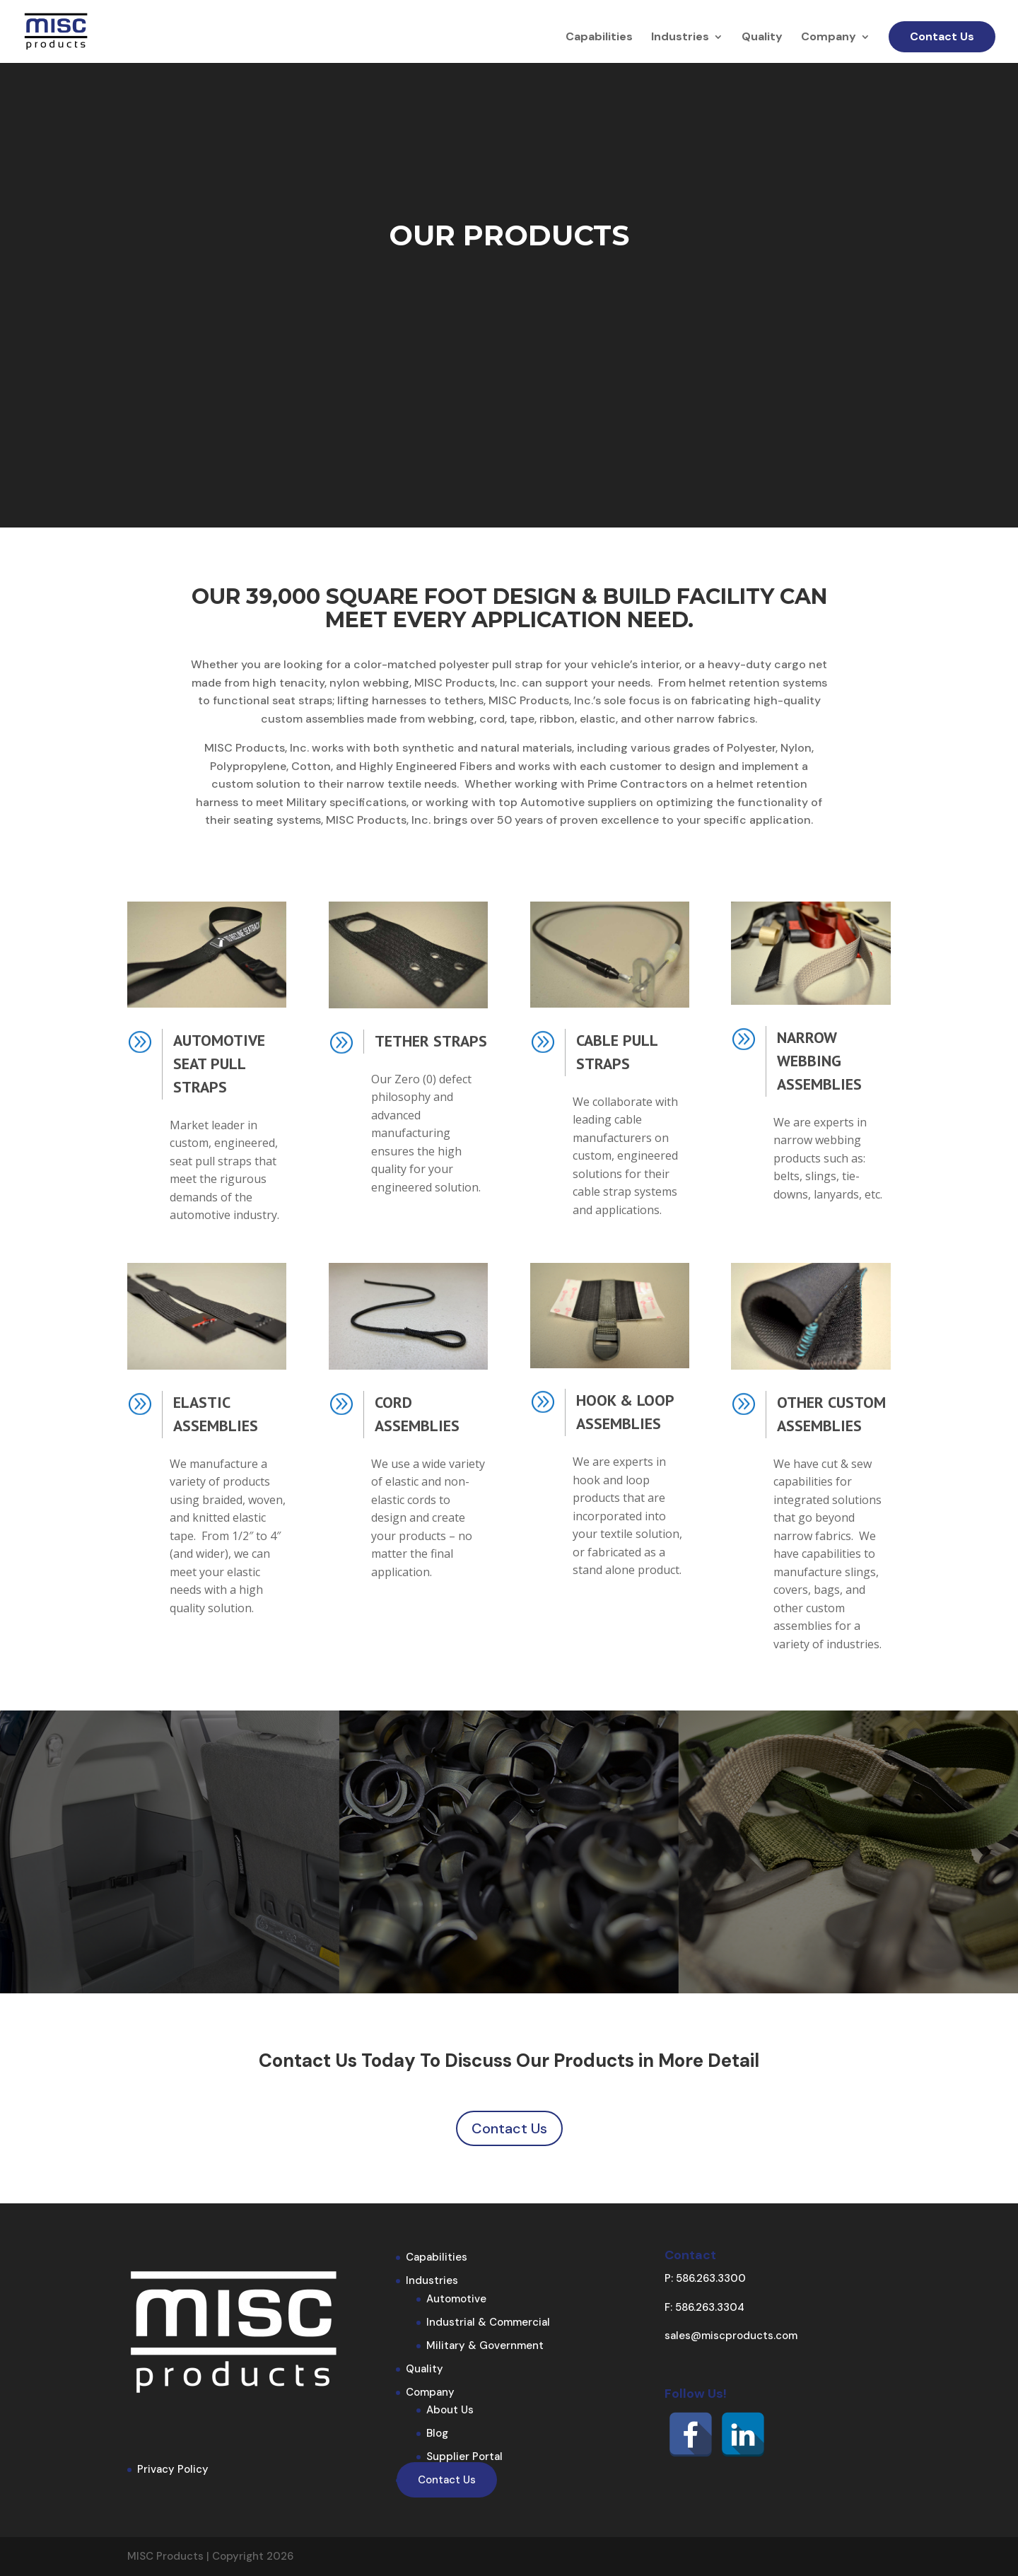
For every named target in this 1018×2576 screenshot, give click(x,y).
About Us (450, 2410)
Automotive (456, 2299)
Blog (437, 2433)
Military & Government (485, 2345)
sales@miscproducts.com (731, 2336)
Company (828, 38)
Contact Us (942, 36)
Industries (680, 38)
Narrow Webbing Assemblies (819, 1060)
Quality (762, 38)
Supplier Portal (464, 2456)
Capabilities (599, 38)
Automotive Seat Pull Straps (219, 1063)
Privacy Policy (173, 2469)
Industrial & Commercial (488, 2322)
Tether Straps (431, 1041)
